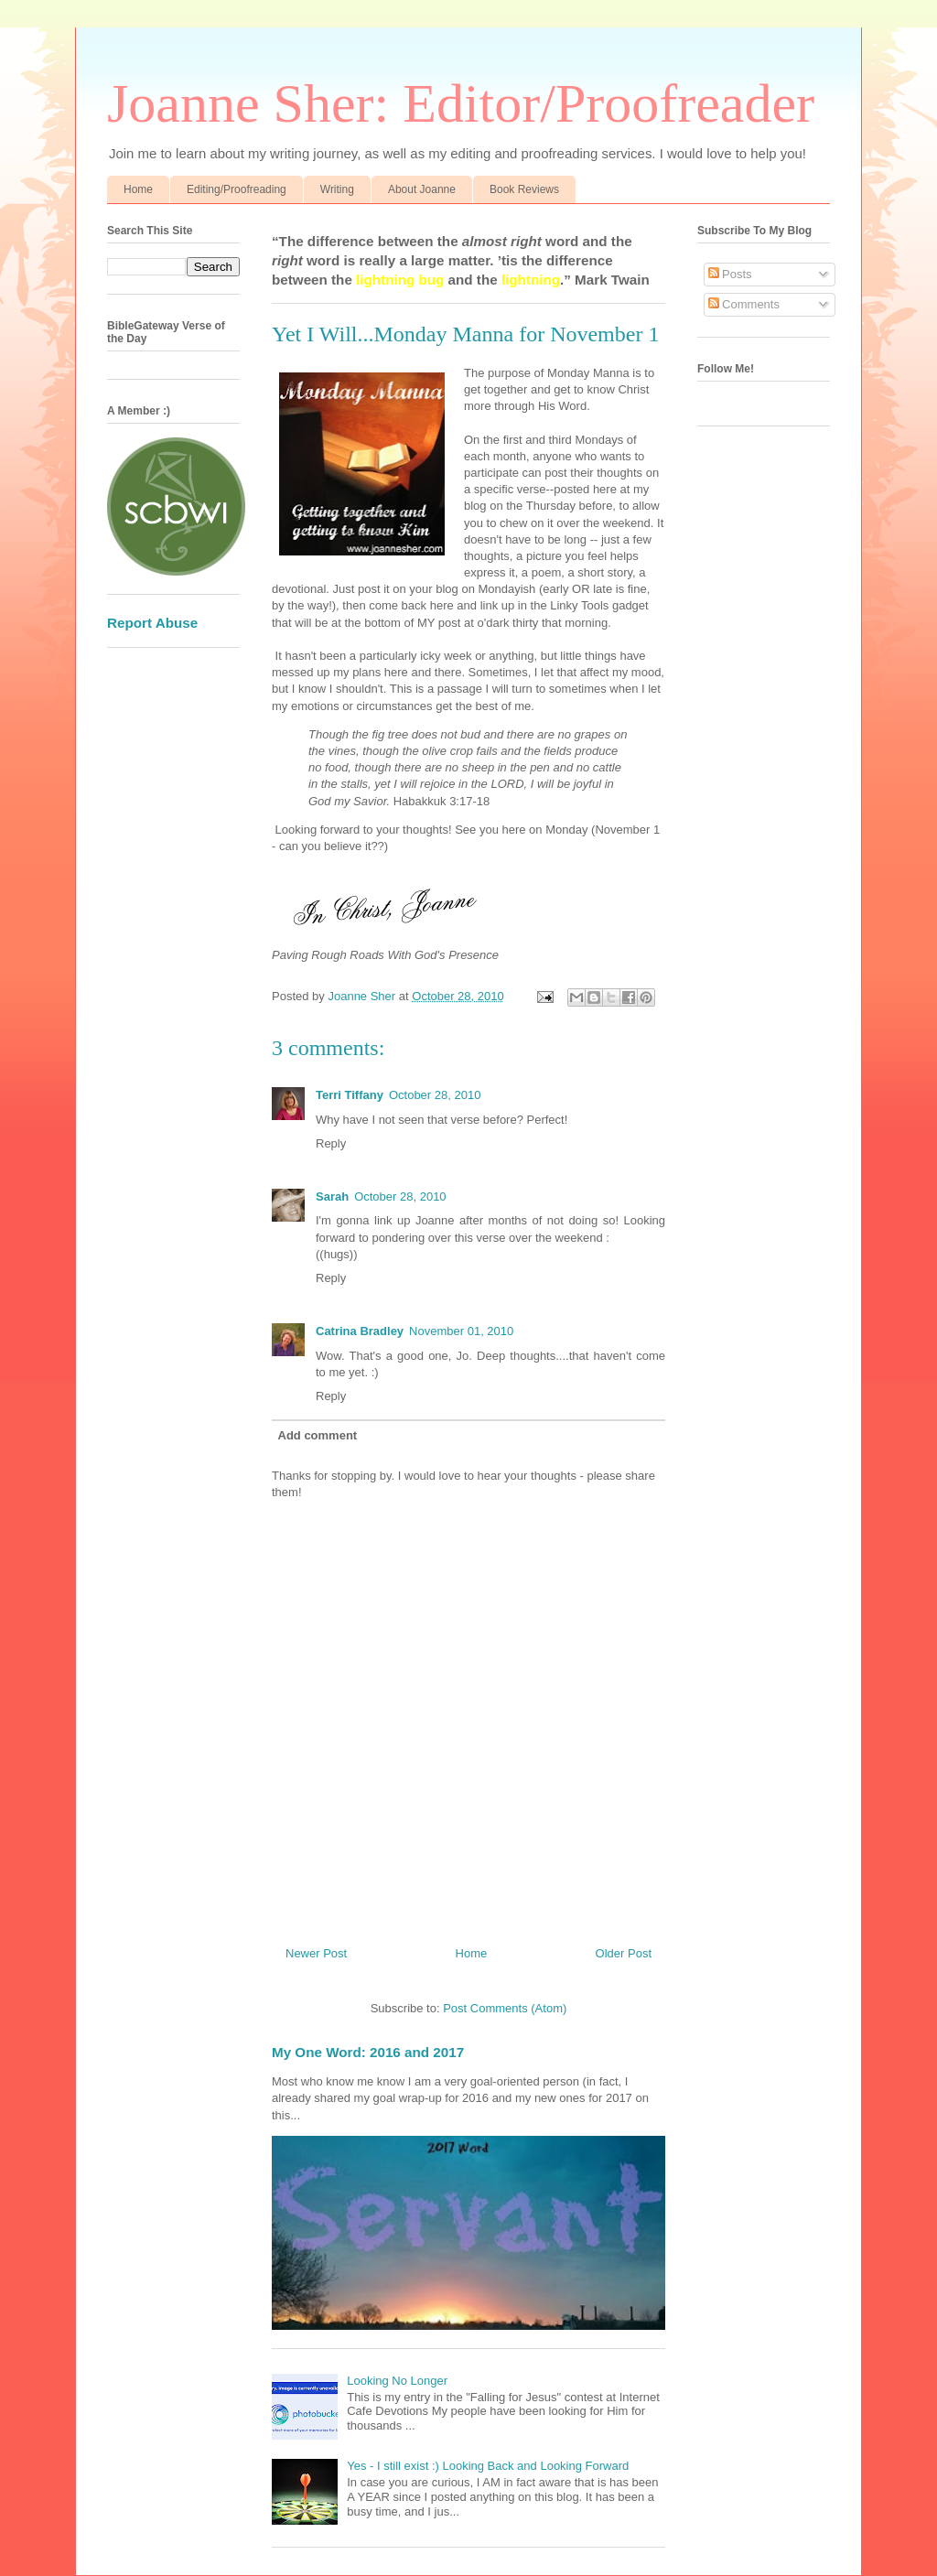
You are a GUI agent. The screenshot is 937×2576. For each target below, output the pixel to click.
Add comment (318, 1435)
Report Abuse (152, 623)
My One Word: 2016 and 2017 (368, 2052)
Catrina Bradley (360, 1331)
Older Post (624, 1953)
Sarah (332, 1196)
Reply (331, 1143)
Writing (337, 189)
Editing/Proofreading (236, 189)
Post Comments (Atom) (504, 2008)
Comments (744, 304)
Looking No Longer (397, 2380)
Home (138, 189)
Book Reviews (524, 189)
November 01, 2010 (461, 1331)
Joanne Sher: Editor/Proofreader (460, 103)
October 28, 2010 (434, 1095)
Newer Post (316, 1953)
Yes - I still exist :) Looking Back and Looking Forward (488, 2466)
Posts (730, 274)
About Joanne (422, 189)
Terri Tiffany (349, 1095)
